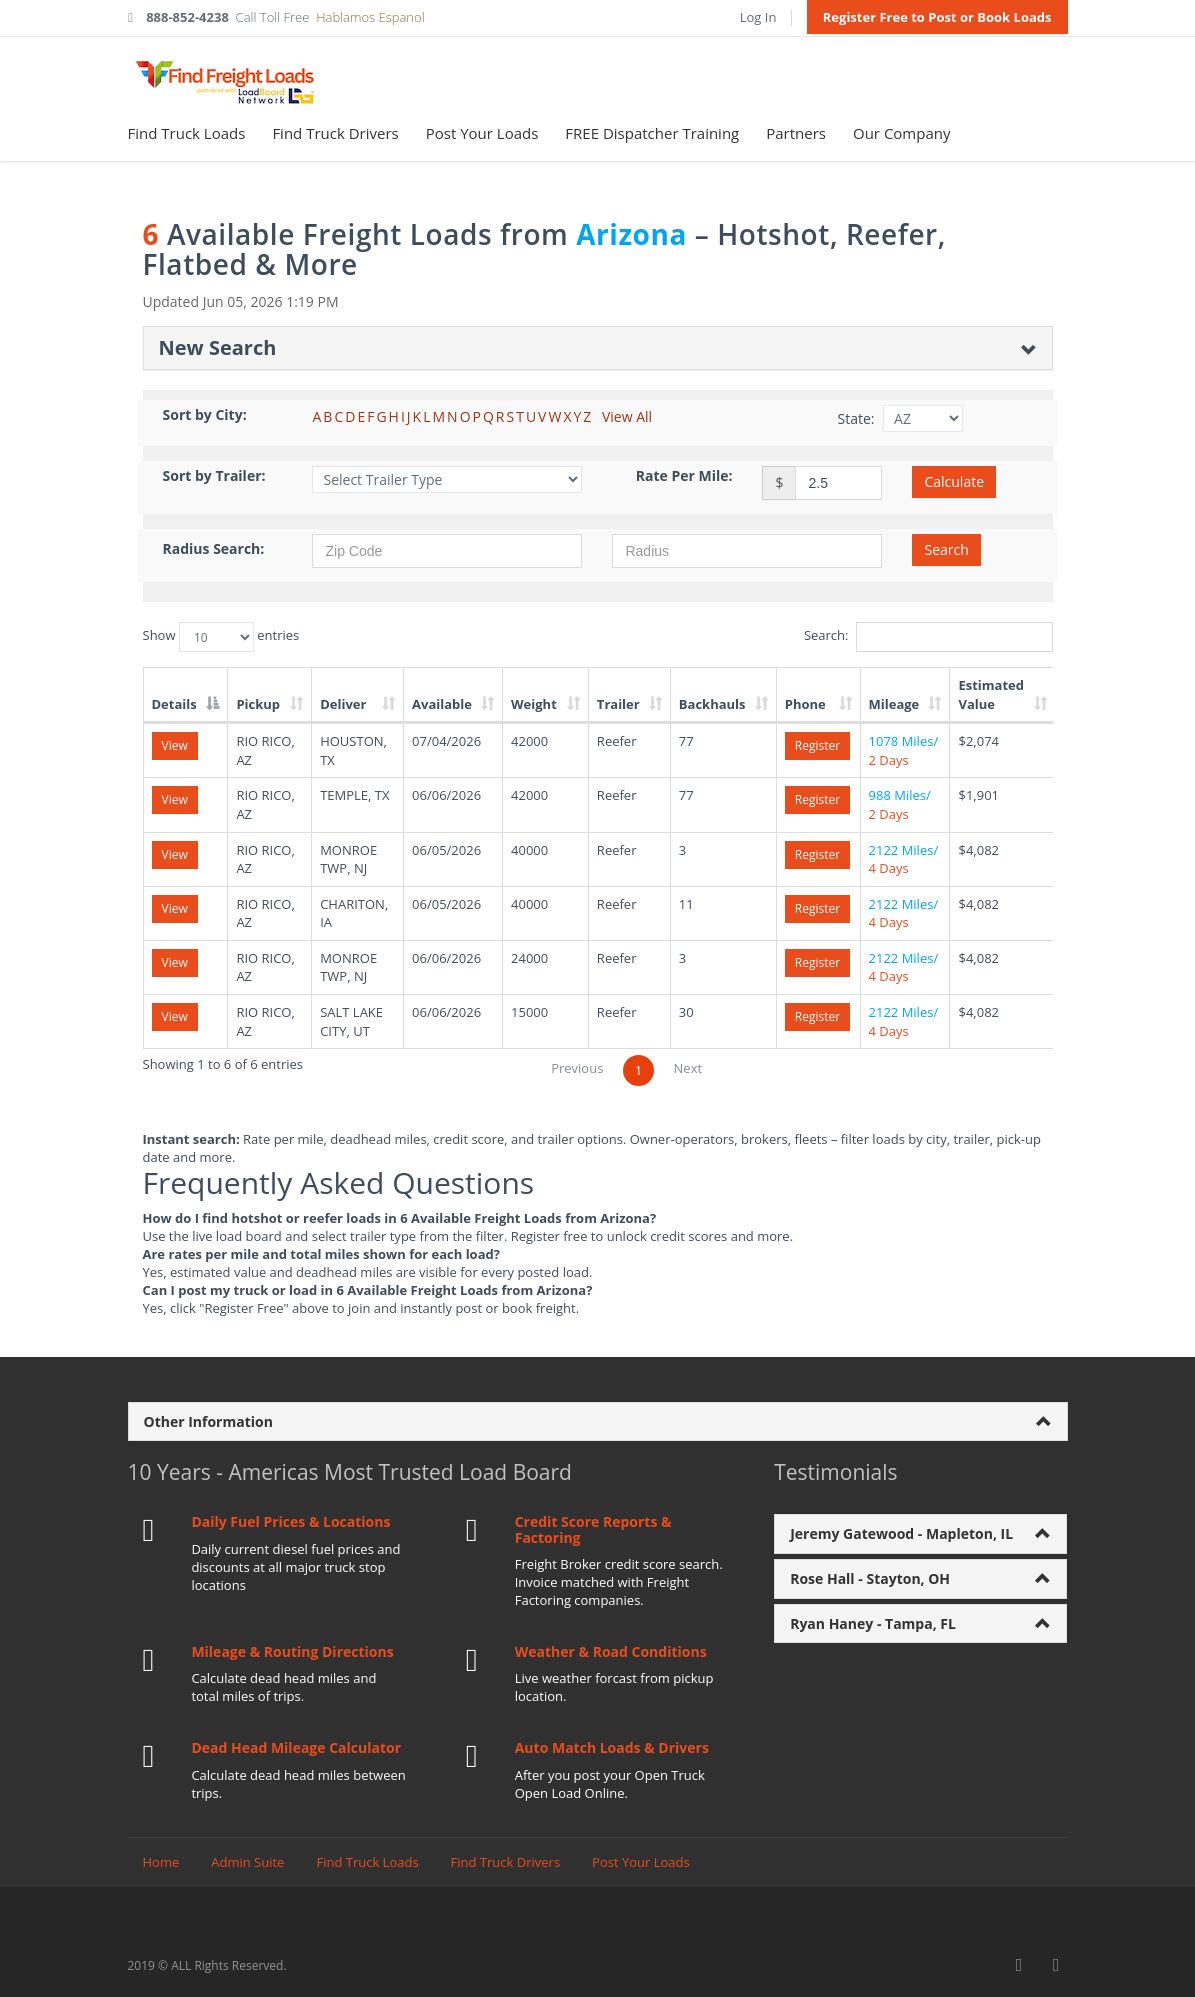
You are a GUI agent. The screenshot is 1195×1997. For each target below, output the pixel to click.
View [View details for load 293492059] (175, 908)
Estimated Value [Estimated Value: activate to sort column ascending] (991, 694)
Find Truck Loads (187, 133)
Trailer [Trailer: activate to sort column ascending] (618, 704)
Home (161, 1862)
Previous (577, 1068)
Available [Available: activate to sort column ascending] (442, 704)
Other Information (208, 1421)
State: (855, 418)
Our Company (901, 133)
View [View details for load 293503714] (175, 1016)
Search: (928, 637)
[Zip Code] (447, 551)
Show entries (221, 637)
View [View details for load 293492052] (175, 854)
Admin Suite (247, 1862)
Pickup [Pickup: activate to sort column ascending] (258, 704)
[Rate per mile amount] (838, 483)
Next (688, 1068)
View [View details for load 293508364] (175, 799)
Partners (796, 133)
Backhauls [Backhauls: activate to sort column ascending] (712, 704)
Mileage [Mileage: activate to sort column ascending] (894, 704)
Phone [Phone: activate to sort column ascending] (805, 704)
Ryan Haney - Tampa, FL (873, 1623)
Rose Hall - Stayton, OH (870, 1578)
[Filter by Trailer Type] (447, 479)
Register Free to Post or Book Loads (937, 17)
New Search (218, 347)
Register (817, 745)
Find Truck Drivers (335, 133)
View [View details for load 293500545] (175, 962)
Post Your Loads (482, 133)
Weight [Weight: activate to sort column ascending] (534, 704)
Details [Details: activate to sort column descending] (174, 704)
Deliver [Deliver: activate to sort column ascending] (343, 704)
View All (627, 416)
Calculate (954, 481)
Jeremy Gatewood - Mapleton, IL (901, 1533)
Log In (758, 17)
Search (946, 549)
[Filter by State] (923, 418)
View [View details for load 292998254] (175, 745)
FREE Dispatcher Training (652, 133)
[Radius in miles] (747, 551)
